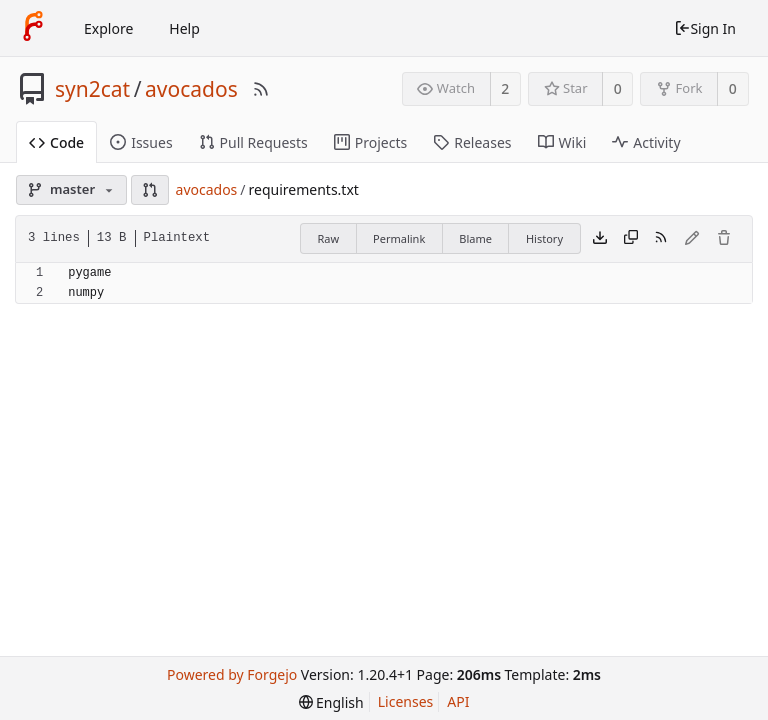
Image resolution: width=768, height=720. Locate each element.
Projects (370, 142)
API (458, 701)
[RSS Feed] (261, 89)
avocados (191, 89)
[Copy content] (631, 239)
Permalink (399, 238)
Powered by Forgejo (232, 674)
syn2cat (92, 89)
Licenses (406, 701)
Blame (475, 238)
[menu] (331, 702)
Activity (646, 142)
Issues (141, 142)
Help (184, 28)
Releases (472, 142)
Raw (328, 238)
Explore (108, 28)
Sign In (705, 28)
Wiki (562, 142)
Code (56, 142)
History (544, 238)
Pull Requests (253, 142)
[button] (150, 190)
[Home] (33, 28)
